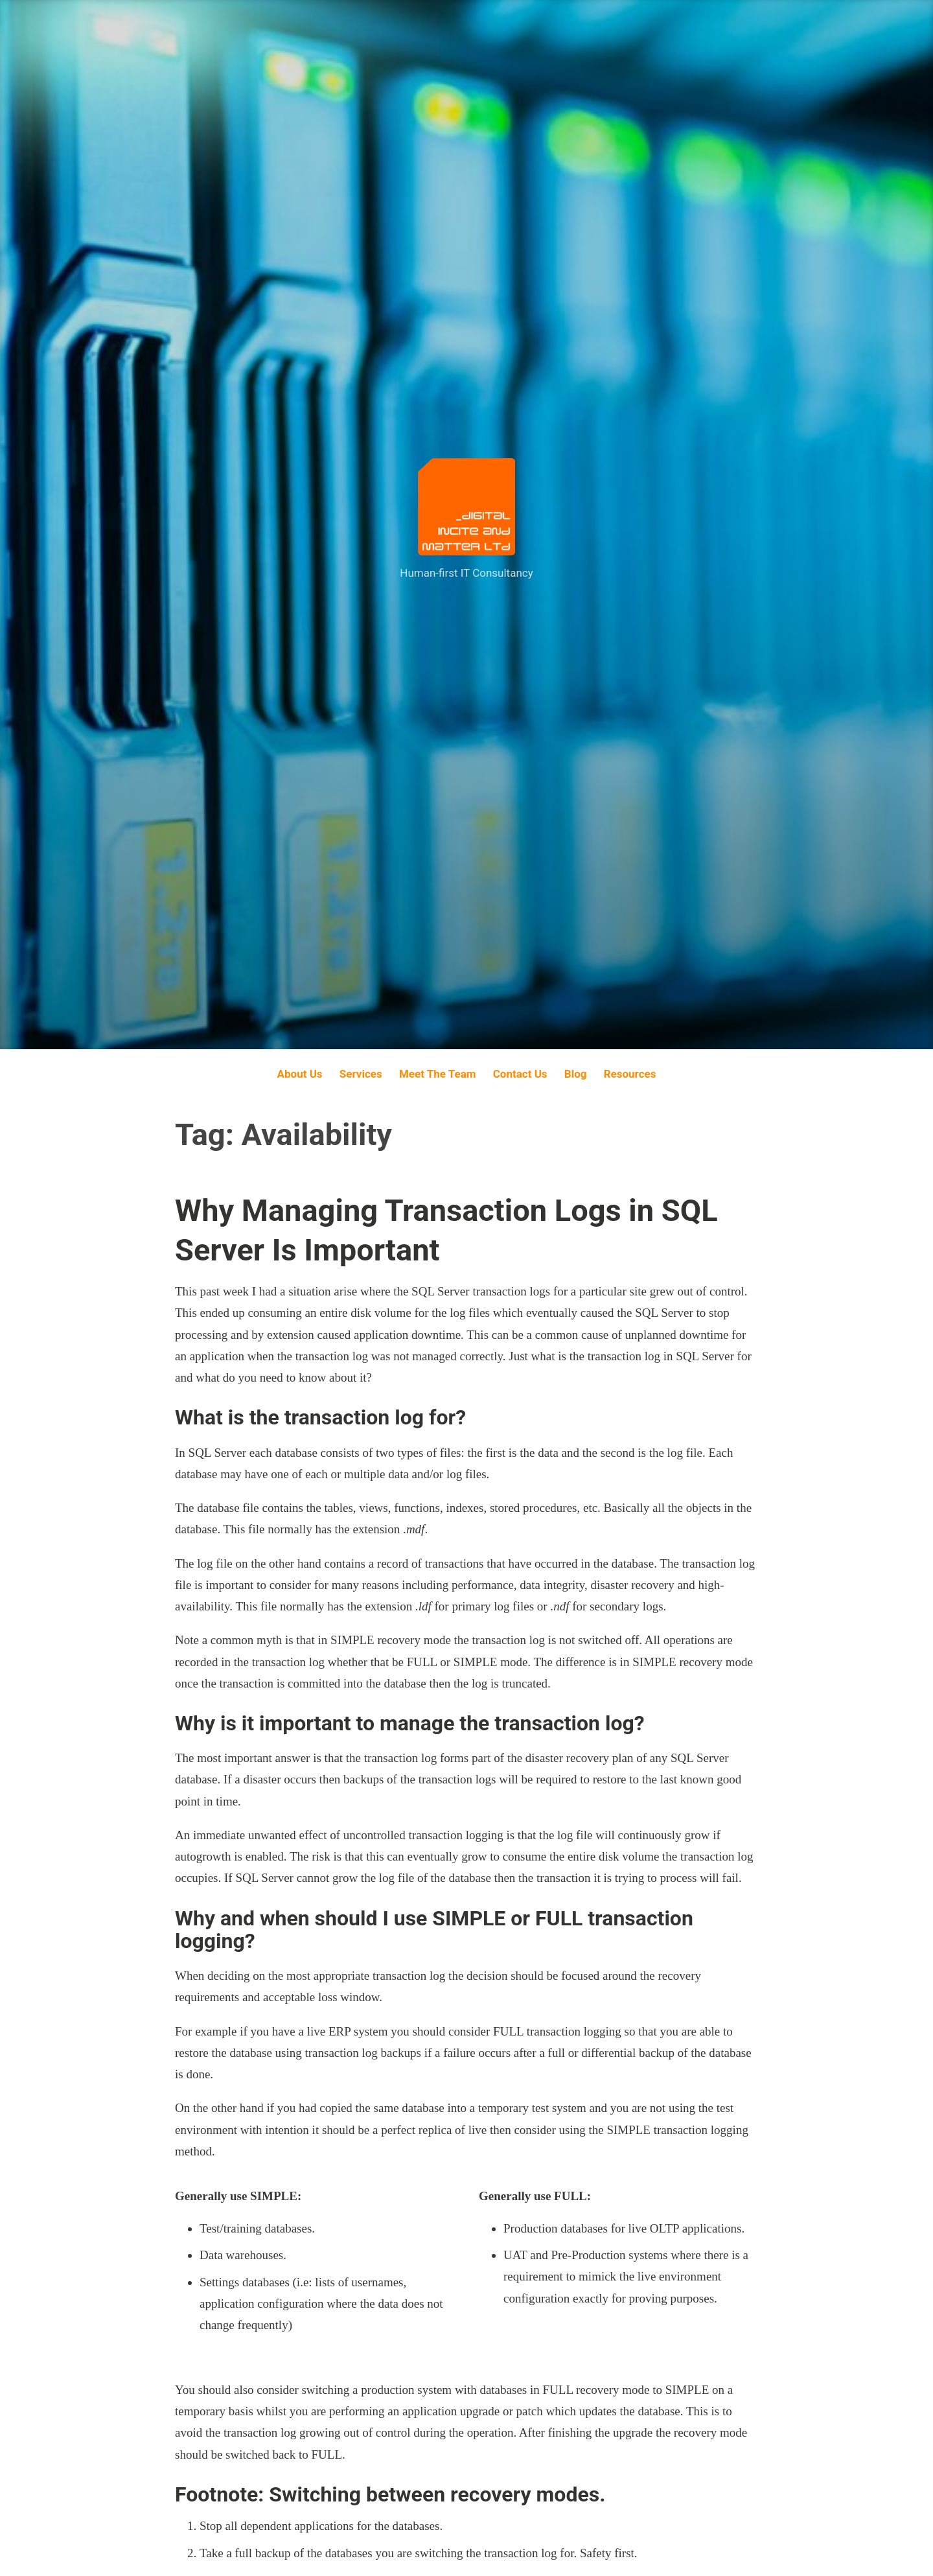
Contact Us (520, 1073)
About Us (300, 1073)
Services (361, 1073)
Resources (630, 1073)
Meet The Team (437, 1073)
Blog (575, 1073)
